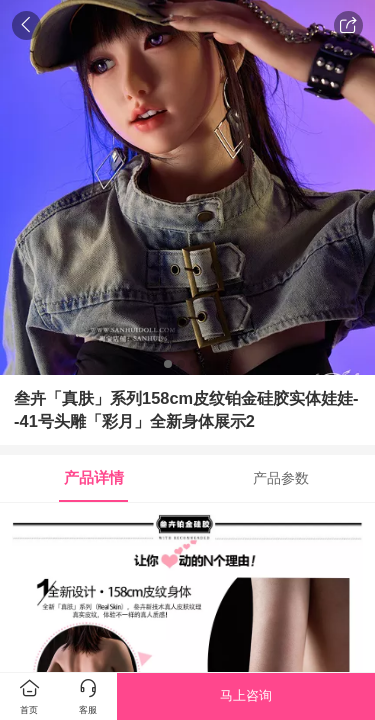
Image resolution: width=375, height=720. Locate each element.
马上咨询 (246, 695)
